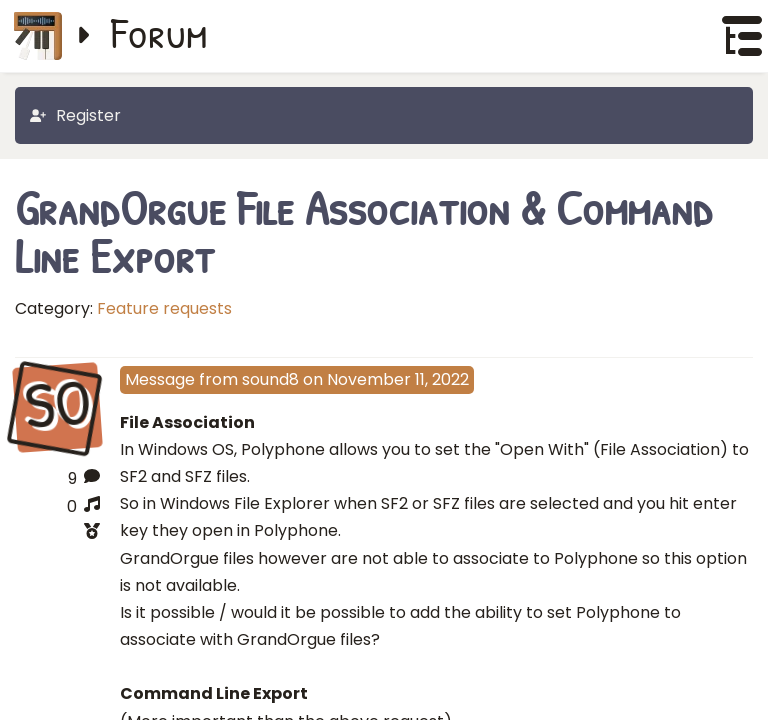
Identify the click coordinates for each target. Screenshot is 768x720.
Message (160, 379)
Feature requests (164, 308)
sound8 (270, 379)
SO (57, 406)
